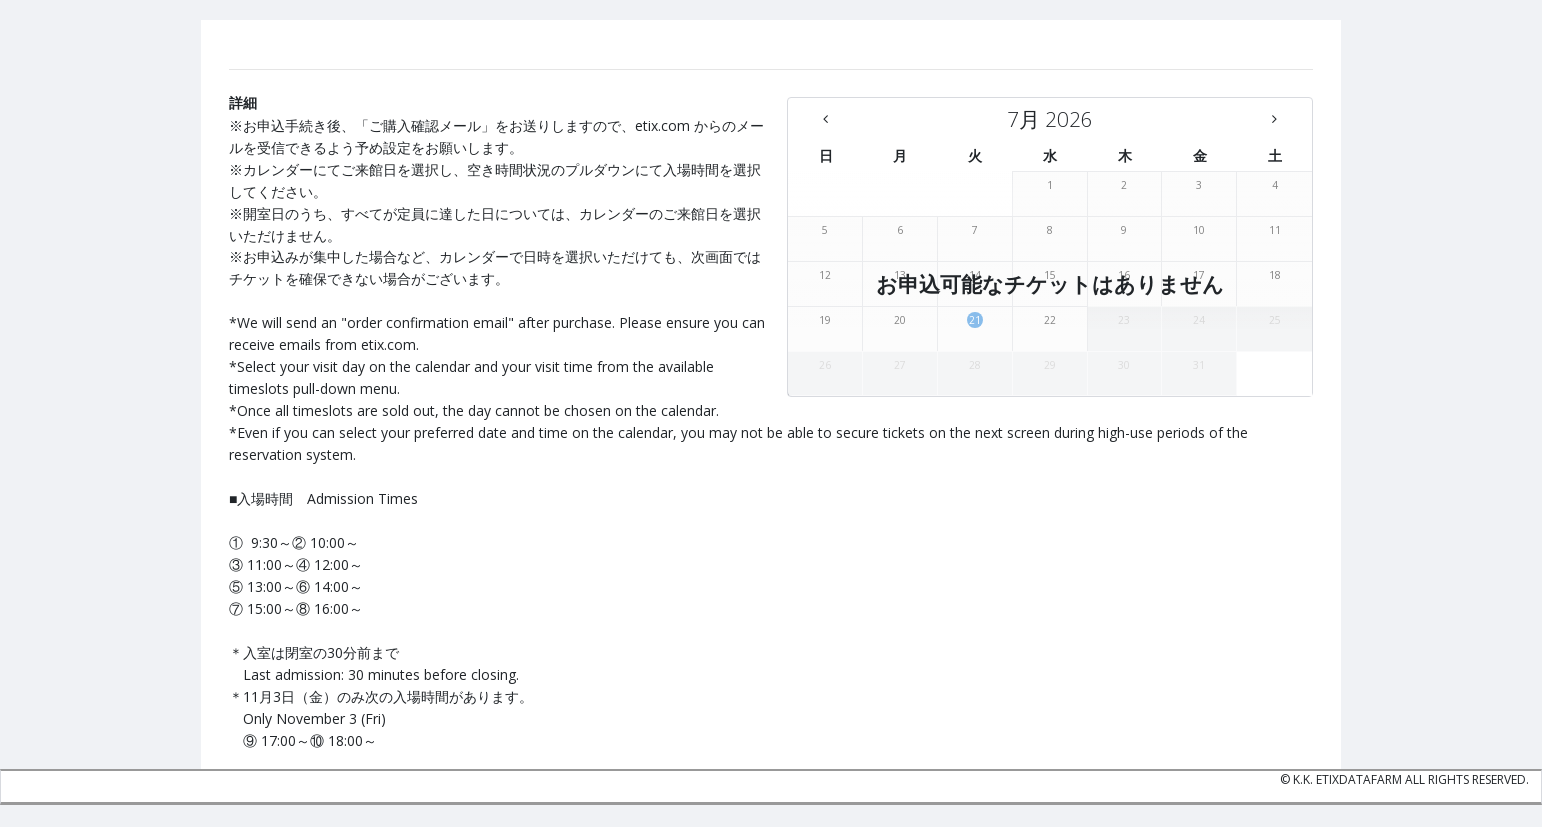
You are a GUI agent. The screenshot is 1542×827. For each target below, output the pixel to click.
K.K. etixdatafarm (1347, 779)
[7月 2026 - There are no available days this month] (1050, 119)
